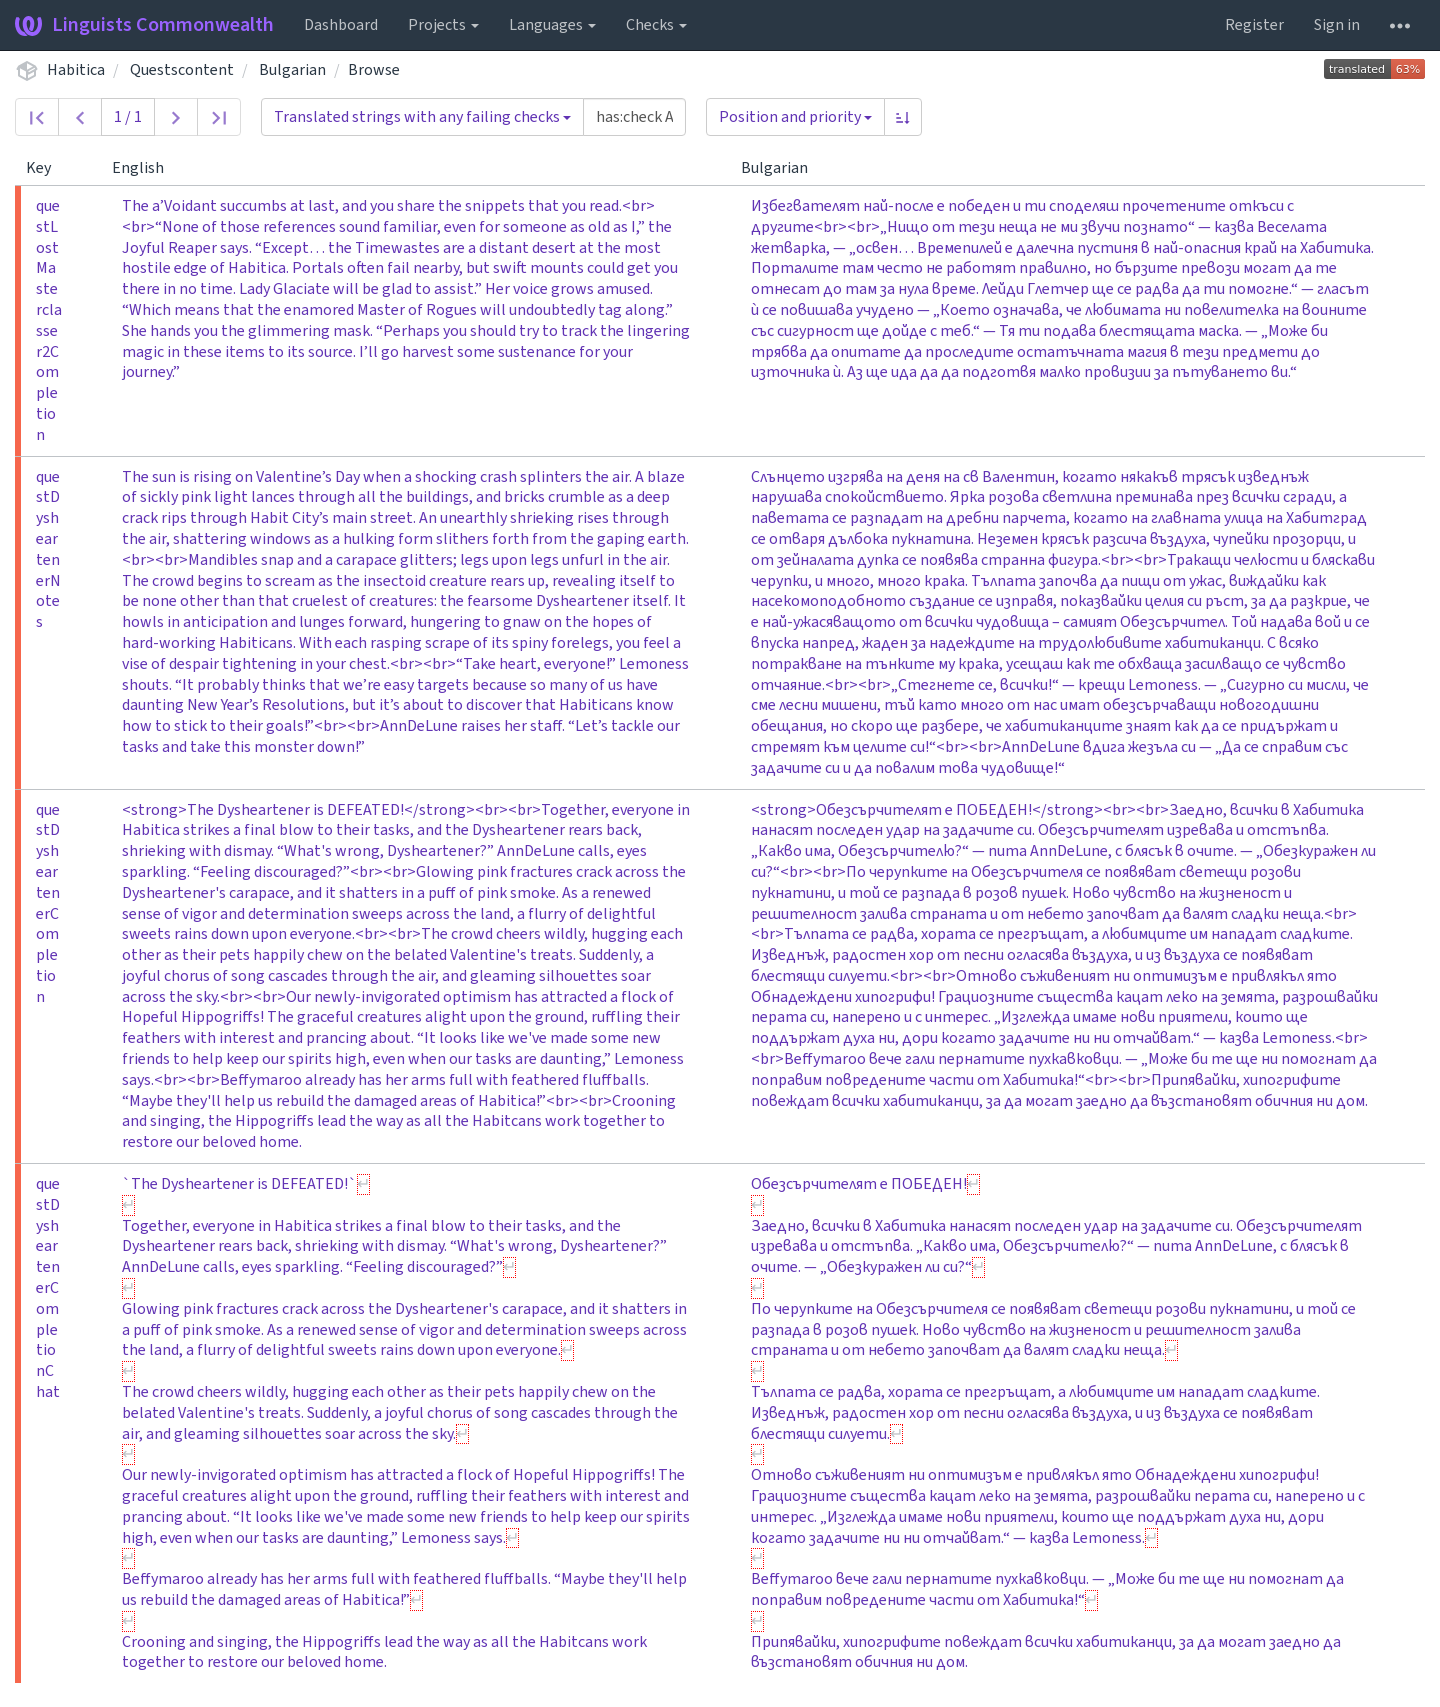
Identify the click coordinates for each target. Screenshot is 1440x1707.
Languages (552, 25)
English (146, 168)
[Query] (634, 117)
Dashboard (341, 25)
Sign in (1337, 25)
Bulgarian (292, 70)
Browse (374, 70)
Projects (443, 25)
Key (46, 168)
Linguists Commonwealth (144, 25)
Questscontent (182, 70)
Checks (656, 25)
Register (1254, 25)
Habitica (76, 70)
